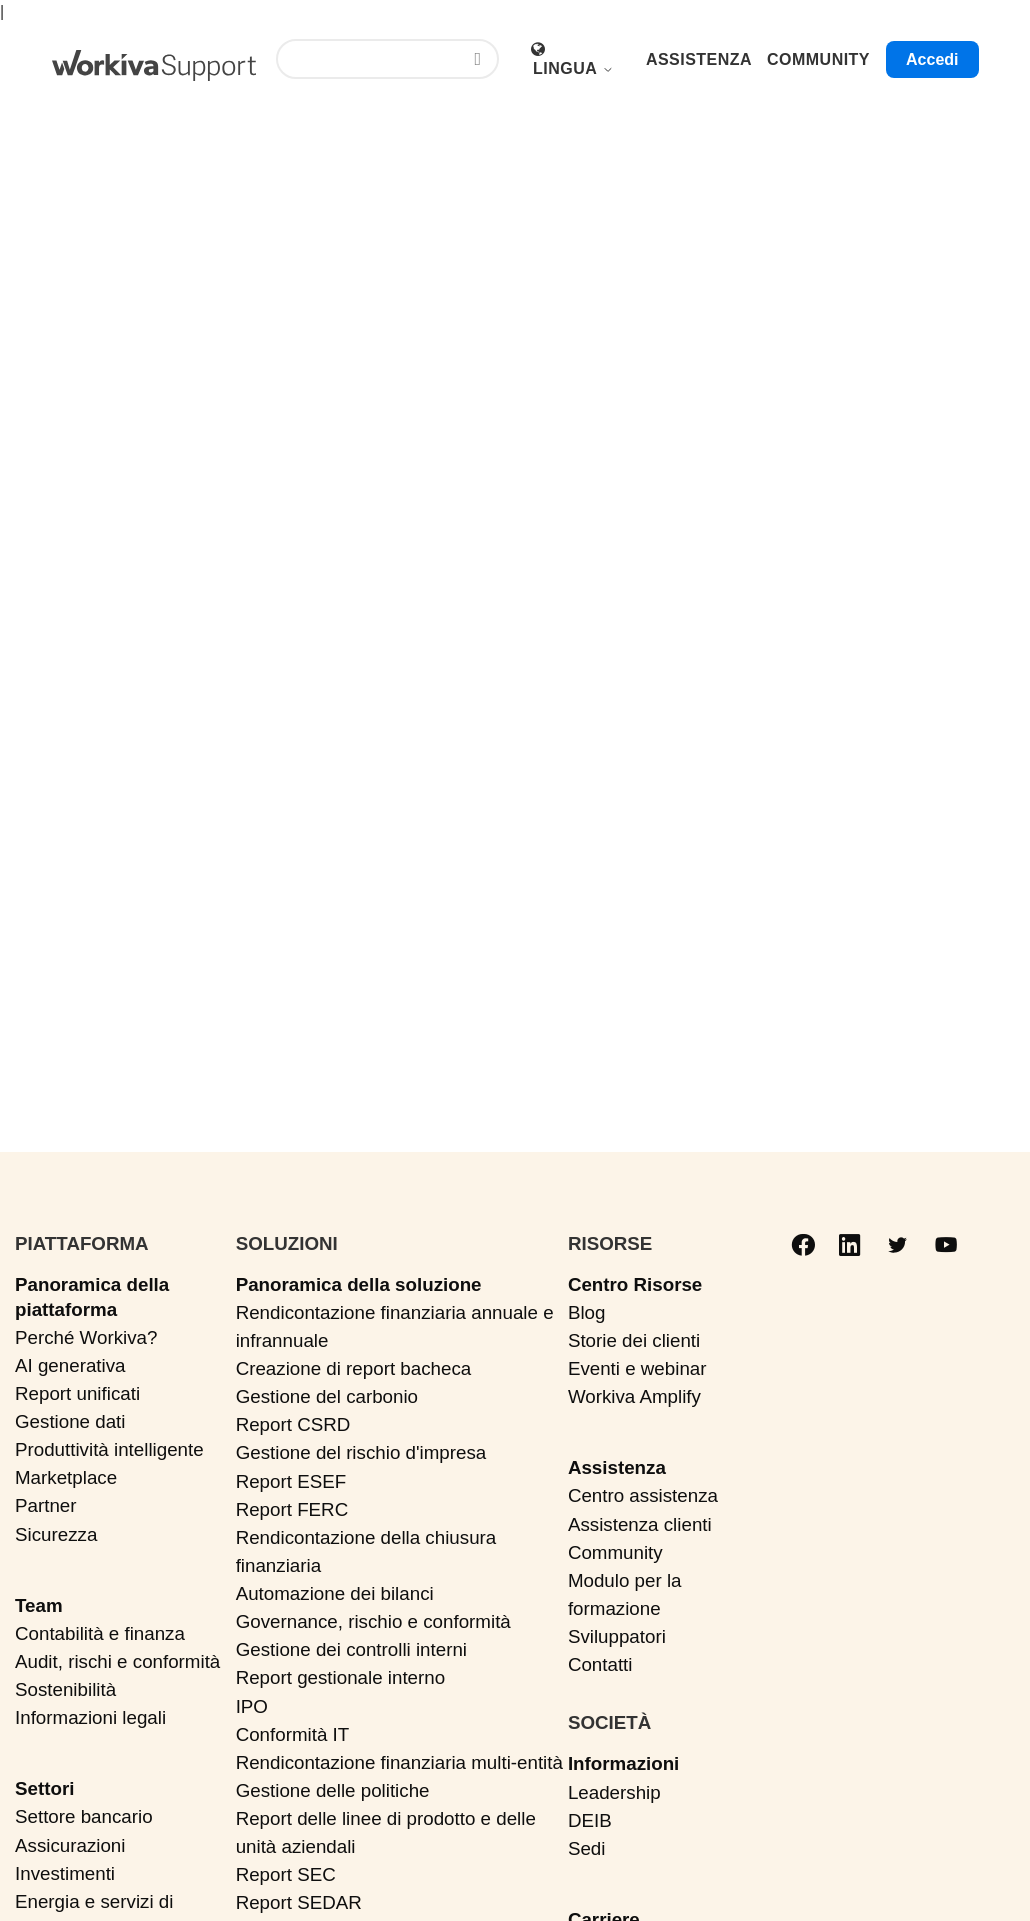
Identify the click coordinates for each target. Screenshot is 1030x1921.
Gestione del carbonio (327, 1396)
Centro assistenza (643, 1495)
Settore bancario (84, 1816)
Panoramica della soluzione (359, 1284)
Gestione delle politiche (333, 1790)
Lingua (573, 68)
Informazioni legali (90, 1717)
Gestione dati (70, 1421)
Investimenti (65, 1873)
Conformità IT (293, 1734)
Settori (44, 1788)
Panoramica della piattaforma (92, 1297)
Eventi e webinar (637, 1368)
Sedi (587, 1848)
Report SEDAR (299, 1902)
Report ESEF (291, 1481)
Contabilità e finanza (100, 1633)
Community (615, 1552)
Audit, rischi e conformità (117, 1661)
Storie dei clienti (634, 1340)
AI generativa (70, 1365)
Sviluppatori (617, 1636)
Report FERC (292, 1509)
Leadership (614, 1792)
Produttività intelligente (109, 1449)
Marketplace (66, 1477)
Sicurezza (56, 1534)
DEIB (590, 1820)
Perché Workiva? (86, 1337)
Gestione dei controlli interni (351, 1649)
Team (39, 1605)
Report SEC (286, 1874)
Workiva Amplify (634, 1396)
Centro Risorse (635, 1284)
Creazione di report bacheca (354, 1368)
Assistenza (617, 1467)
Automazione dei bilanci (335, 1593)
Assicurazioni (70, 1845)
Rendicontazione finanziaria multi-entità (399, 1762)
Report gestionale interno (341, 1677)
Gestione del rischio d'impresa (361, 1452)
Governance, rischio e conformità (373, 1621)
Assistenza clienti (640, 1524)
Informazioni (623, 1763)
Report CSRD (293, 1424)
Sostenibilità (65, 1689)
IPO (252, 1706)
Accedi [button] (932, 59)
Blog (587, 1312)
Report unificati (77, 1393)
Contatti (600, 1664)
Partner (46, 1505)
